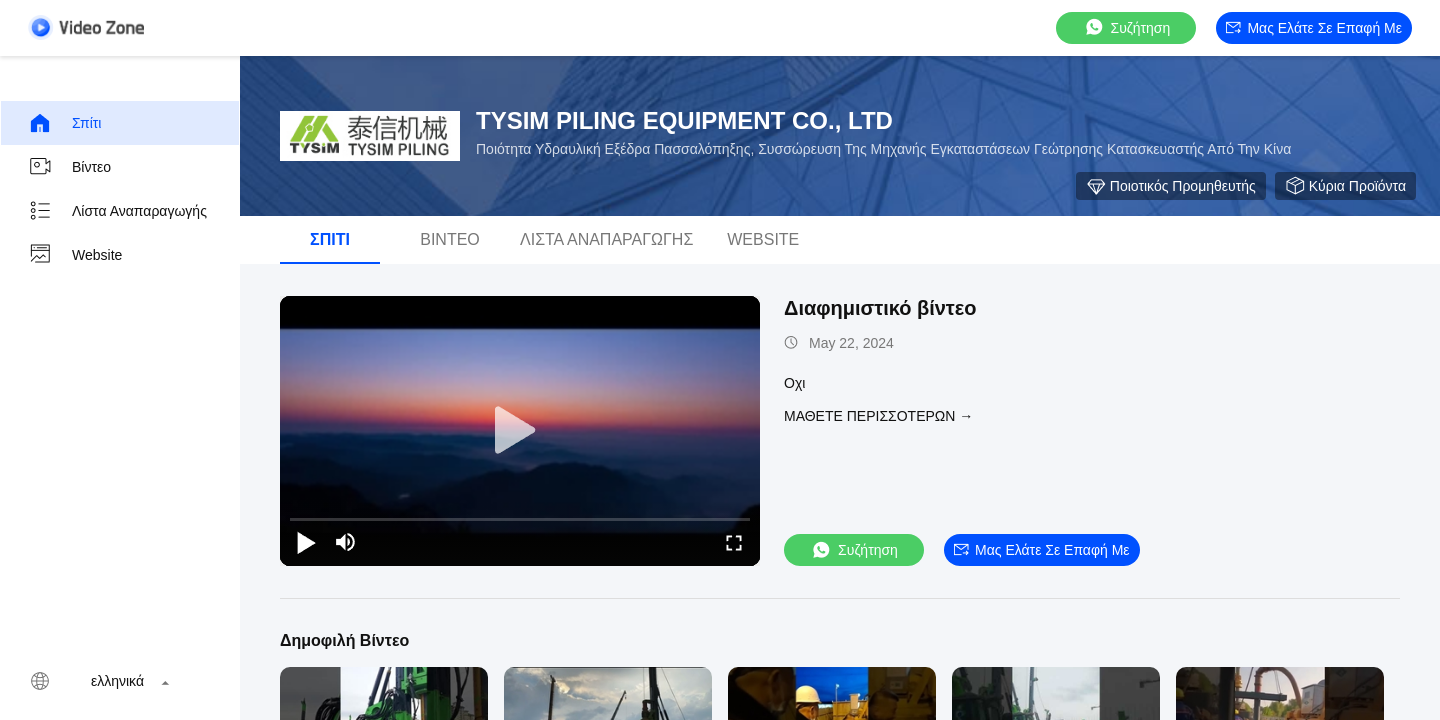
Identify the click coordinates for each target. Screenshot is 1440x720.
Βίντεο (69, 167)
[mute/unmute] (346, 542)
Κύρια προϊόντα (1345, 186)
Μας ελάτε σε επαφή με (1314, 28)
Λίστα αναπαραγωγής (117, 211)
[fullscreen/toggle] (734, 542)
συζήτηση (1127, 27)
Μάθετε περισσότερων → (878, 416)
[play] (520, 431)
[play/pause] (306, 542)
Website (75, 255)
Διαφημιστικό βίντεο (880, 308)
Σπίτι (64, 123)
